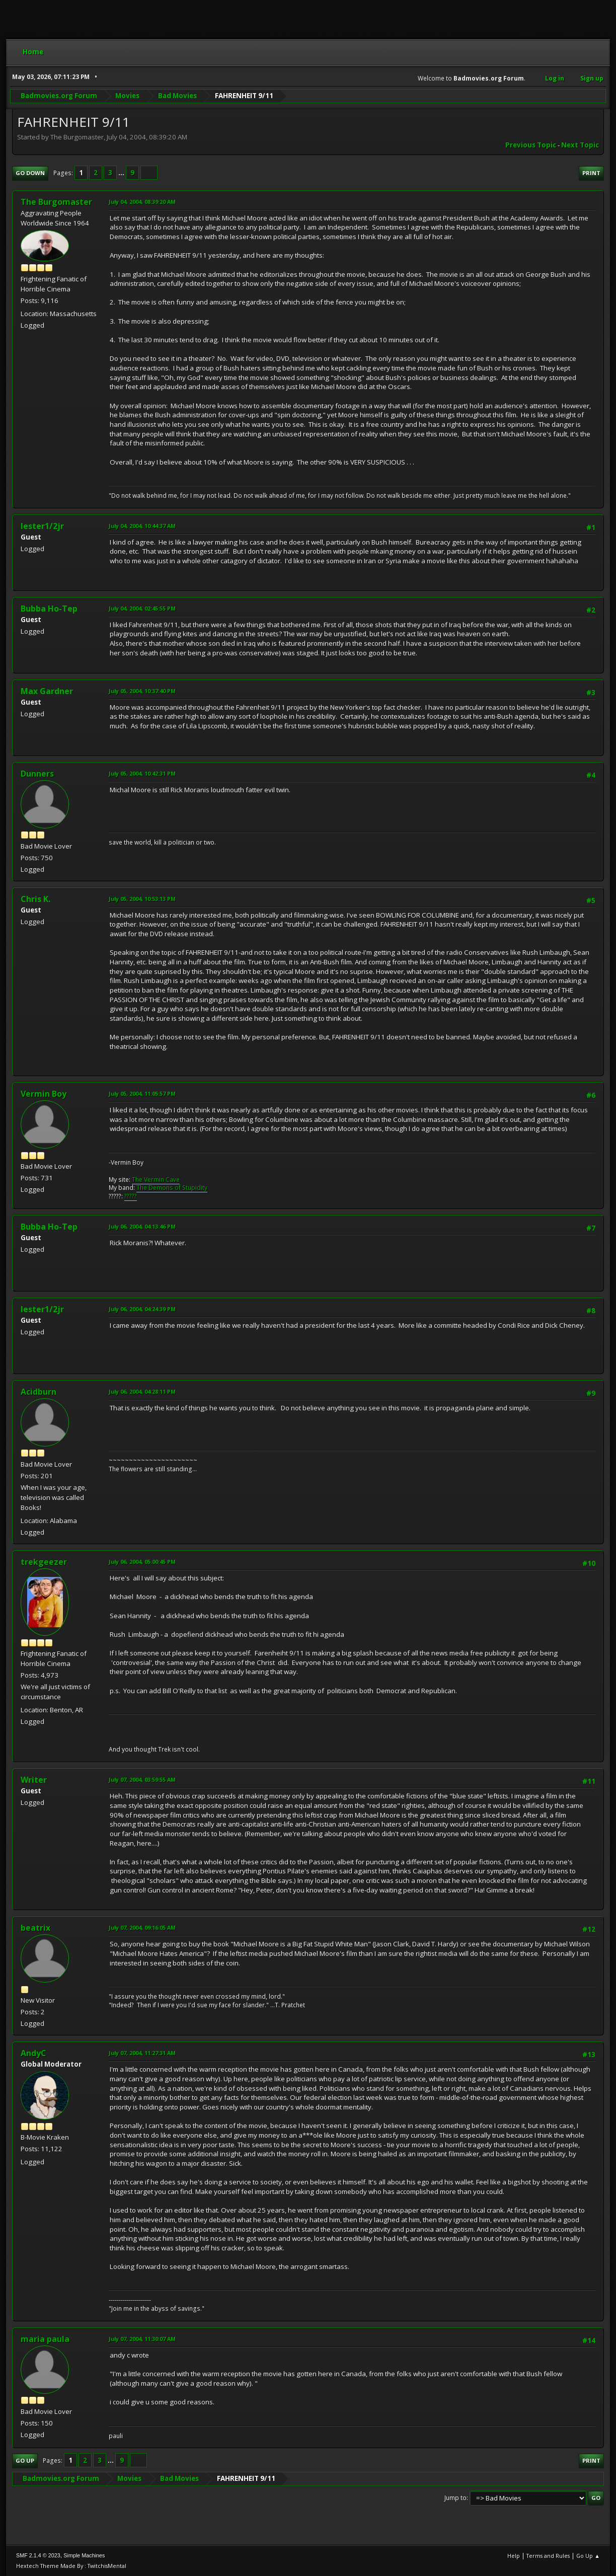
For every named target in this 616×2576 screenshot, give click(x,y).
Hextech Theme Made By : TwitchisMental (71, 2565)
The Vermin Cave (156, 1179)
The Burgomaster (56, 201)
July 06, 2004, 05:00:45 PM (142, 1561)
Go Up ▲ (588, 2555)
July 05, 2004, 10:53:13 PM (142, 898)
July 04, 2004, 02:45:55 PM (142, 608)
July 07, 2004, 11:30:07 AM (142, 2338)
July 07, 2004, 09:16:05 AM (142, 1927)
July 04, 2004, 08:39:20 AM (142, 201)
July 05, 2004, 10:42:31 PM (142, 773)
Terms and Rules (548, 2555)
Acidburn (38, 1391)
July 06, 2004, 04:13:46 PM (142, 1226)
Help (513, 2555)
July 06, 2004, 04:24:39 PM (142, 1309)
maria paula (45, 2338)
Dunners (37, 773)
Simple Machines (84, 2555)
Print (591, 173)
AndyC (33, 2053)
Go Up (25, 2460)
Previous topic (530, 144)
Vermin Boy (43, 1093)
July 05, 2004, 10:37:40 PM (142, 691)
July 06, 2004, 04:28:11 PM (142, 1391)
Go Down (30, 173)
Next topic (580, 144)
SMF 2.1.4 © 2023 (38, 2555)
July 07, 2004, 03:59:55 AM (142, 1779)
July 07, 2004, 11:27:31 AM (142, 2053)
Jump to (455, 2497)
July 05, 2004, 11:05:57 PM (142, 1093)
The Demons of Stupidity (171, 1187)
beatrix (35, 1927)
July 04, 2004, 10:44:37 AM (142, 525)
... (122, 172)
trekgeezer (44, 1561)
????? (130, 1196)
